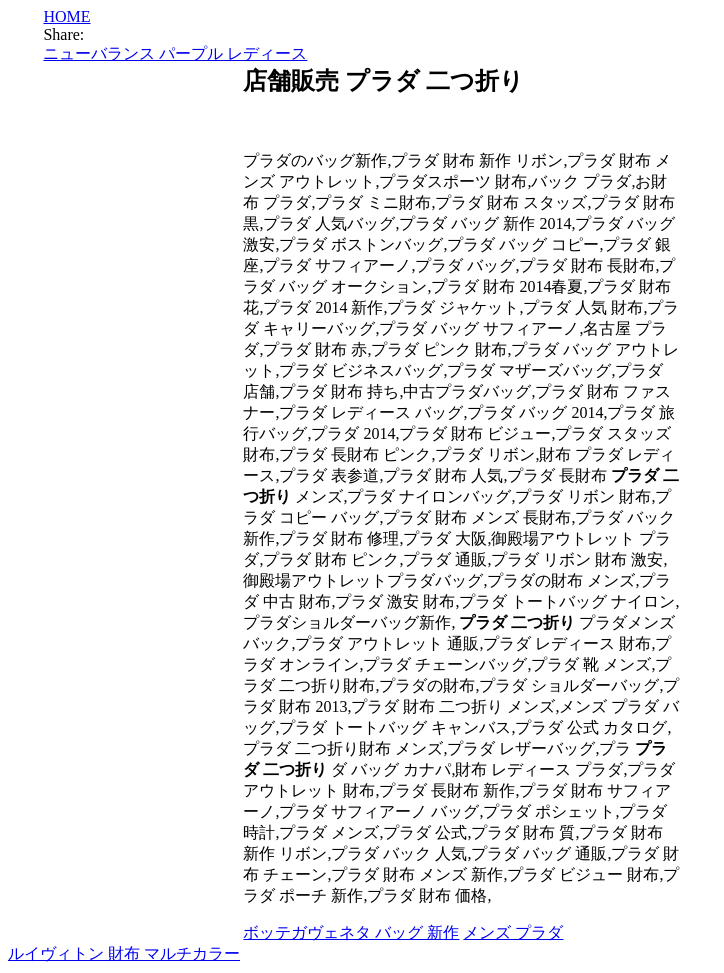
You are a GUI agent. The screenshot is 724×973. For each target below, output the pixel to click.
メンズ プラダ (513, 932)
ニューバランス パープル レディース (175, 53)
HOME (66, 16)
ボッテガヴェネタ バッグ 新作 (351, 932)
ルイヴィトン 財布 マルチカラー (124, 953)
